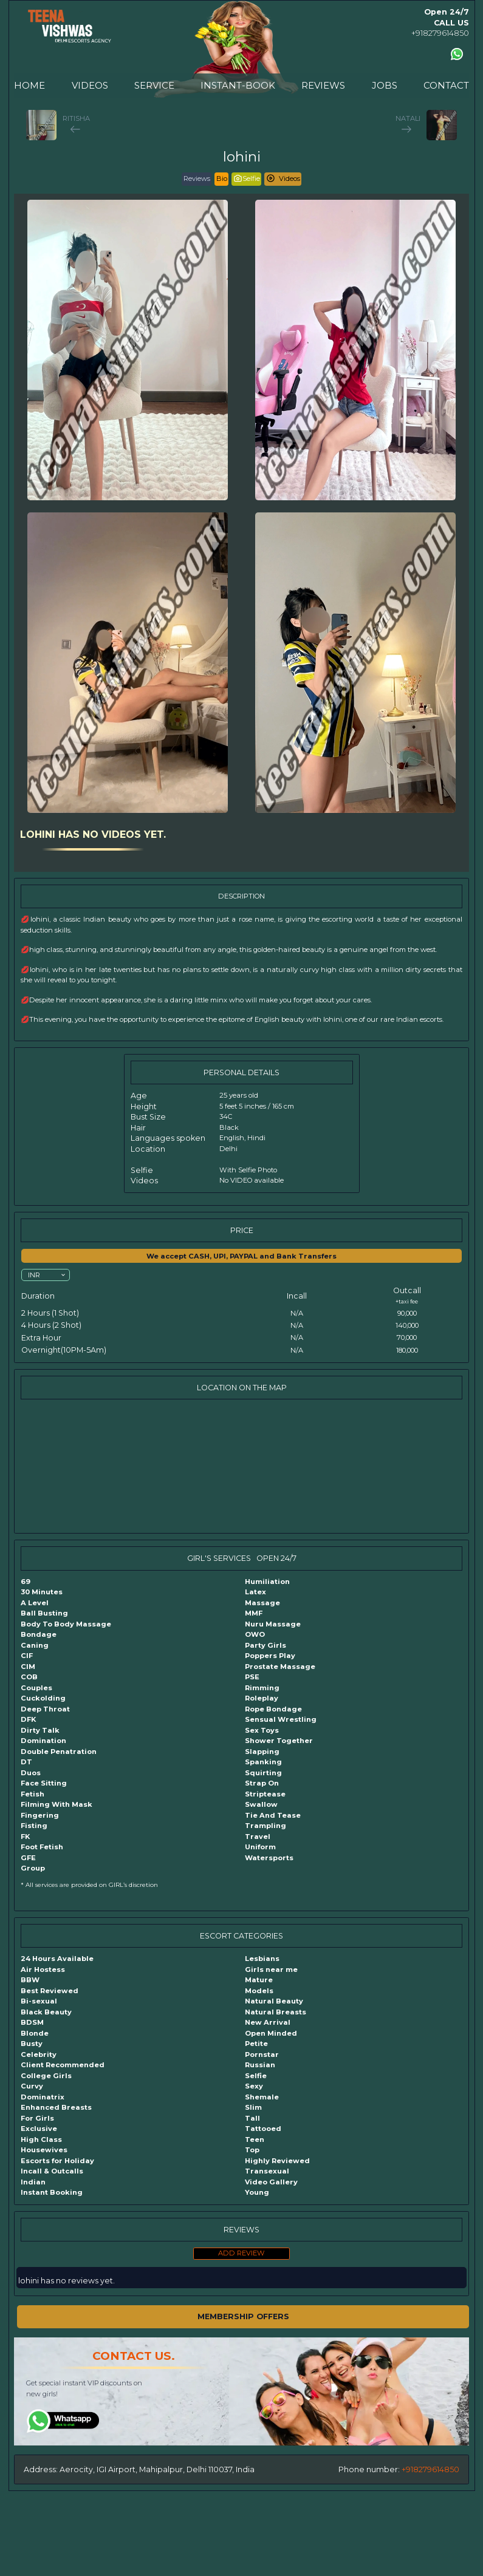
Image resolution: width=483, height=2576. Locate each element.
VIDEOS (90, 85)
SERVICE (154, 85)
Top (252, 2150)
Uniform (260, 1847)
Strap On (262, 1783)
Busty (32, 2043)
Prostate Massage (280, 1666)
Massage (262, 1603)
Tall (252, 2118)
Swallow (261, 1804)
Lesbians (262, 1958)
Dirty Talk (40, 1730)
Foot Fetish (42, 1847)
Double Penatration (59, 1751)
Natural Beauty (274, 2001)
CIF (27, 1655)
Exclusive (39, 2128)
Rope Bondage (273, 1709)
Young (257, 2192)
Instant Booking (52, 2192)
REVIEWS (323, 85)
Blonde (35, 2033)
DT (26, 1762)
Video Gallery (271, 2182)
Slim (253, 2107)
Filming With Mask (56, 1804)
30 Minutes (42, 1592)
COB (29, 1677)
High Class (41, 2139)
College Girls (46, 2075)
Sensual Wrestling (281, 1719)
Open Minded (271, 2033)
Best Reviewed (49, 1990)
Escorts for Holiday (57, 2160)
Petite (256, 2043)
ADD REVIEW (241, 2253)
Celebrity (39, 2054)
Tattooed (263, 2128)
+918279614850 (440, 33)
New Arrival (267, 2022)
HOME (29, 85)
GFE (28, 1858)
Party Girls (265, 1645)
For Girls (37, 2118)
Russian (260, 2065)
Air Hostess (43, 1969)
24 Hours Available (57, 1958)
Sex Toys (262, 1730)
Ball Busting (44, 1613)
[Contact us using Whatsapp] (457, 54)
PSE (252, 1677)
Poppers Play (270, 1655)
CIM (28, 1666)
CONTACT (446, 85)
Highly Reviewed (277, 2160)
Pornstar (262, 2054)
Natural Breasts (275, 2012)
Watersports (269, 1858)
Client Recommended (62, 2065)
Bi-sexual (39, 2001)
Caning (35, 1645)
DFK (28, 1719)
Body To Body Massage (66, 1624)
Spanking (263, 1762)
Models (259, 1990)
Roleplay (261, 1698)
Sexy (254, 2086)
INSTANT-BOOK (237, 85)
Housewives (44, 2150)
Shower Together (279, 1740)
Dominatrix (42, 2097)
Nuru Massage (273, 1624)
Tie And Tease (273, 1815)
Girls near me (271, 1969)
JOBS (384, 85)
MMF (253, 1613)
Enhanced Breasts (56, 2107)
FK (25, 1836)
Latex (255, 1592)
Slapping (262, 1751)
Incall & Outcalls (52, 2171)
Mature (259, 1980)
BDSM (32, 2022)
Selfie (256, 2075)
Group (33, 1868)
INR (34, 1274)
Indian (33, 2182)
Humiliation (267, 1581)
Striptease (265, 1794)
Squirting (263, 1773)
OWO (255, 1634)
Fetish (32, 1794)
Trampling (265, 1825)
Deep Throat (45, 1709)
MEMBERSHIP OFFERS (243, 2316)
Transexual (267, 2171)
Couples (36, 1688)
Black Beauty (46, 2012)
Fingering (40, 1815)
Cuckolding (43, 1698)
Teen (254, 2139)
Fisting (34, 1825)
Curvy (32, 2086)
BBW (30, 1980)
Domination (43, 1740)
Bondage (39, 1634)
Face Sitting (44, 1783)
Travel (257, 1836)
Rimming (262, 1688)
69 (25, 1581)
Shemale (262, 2097)
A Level (35, 1603)
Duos (31, 1773)
